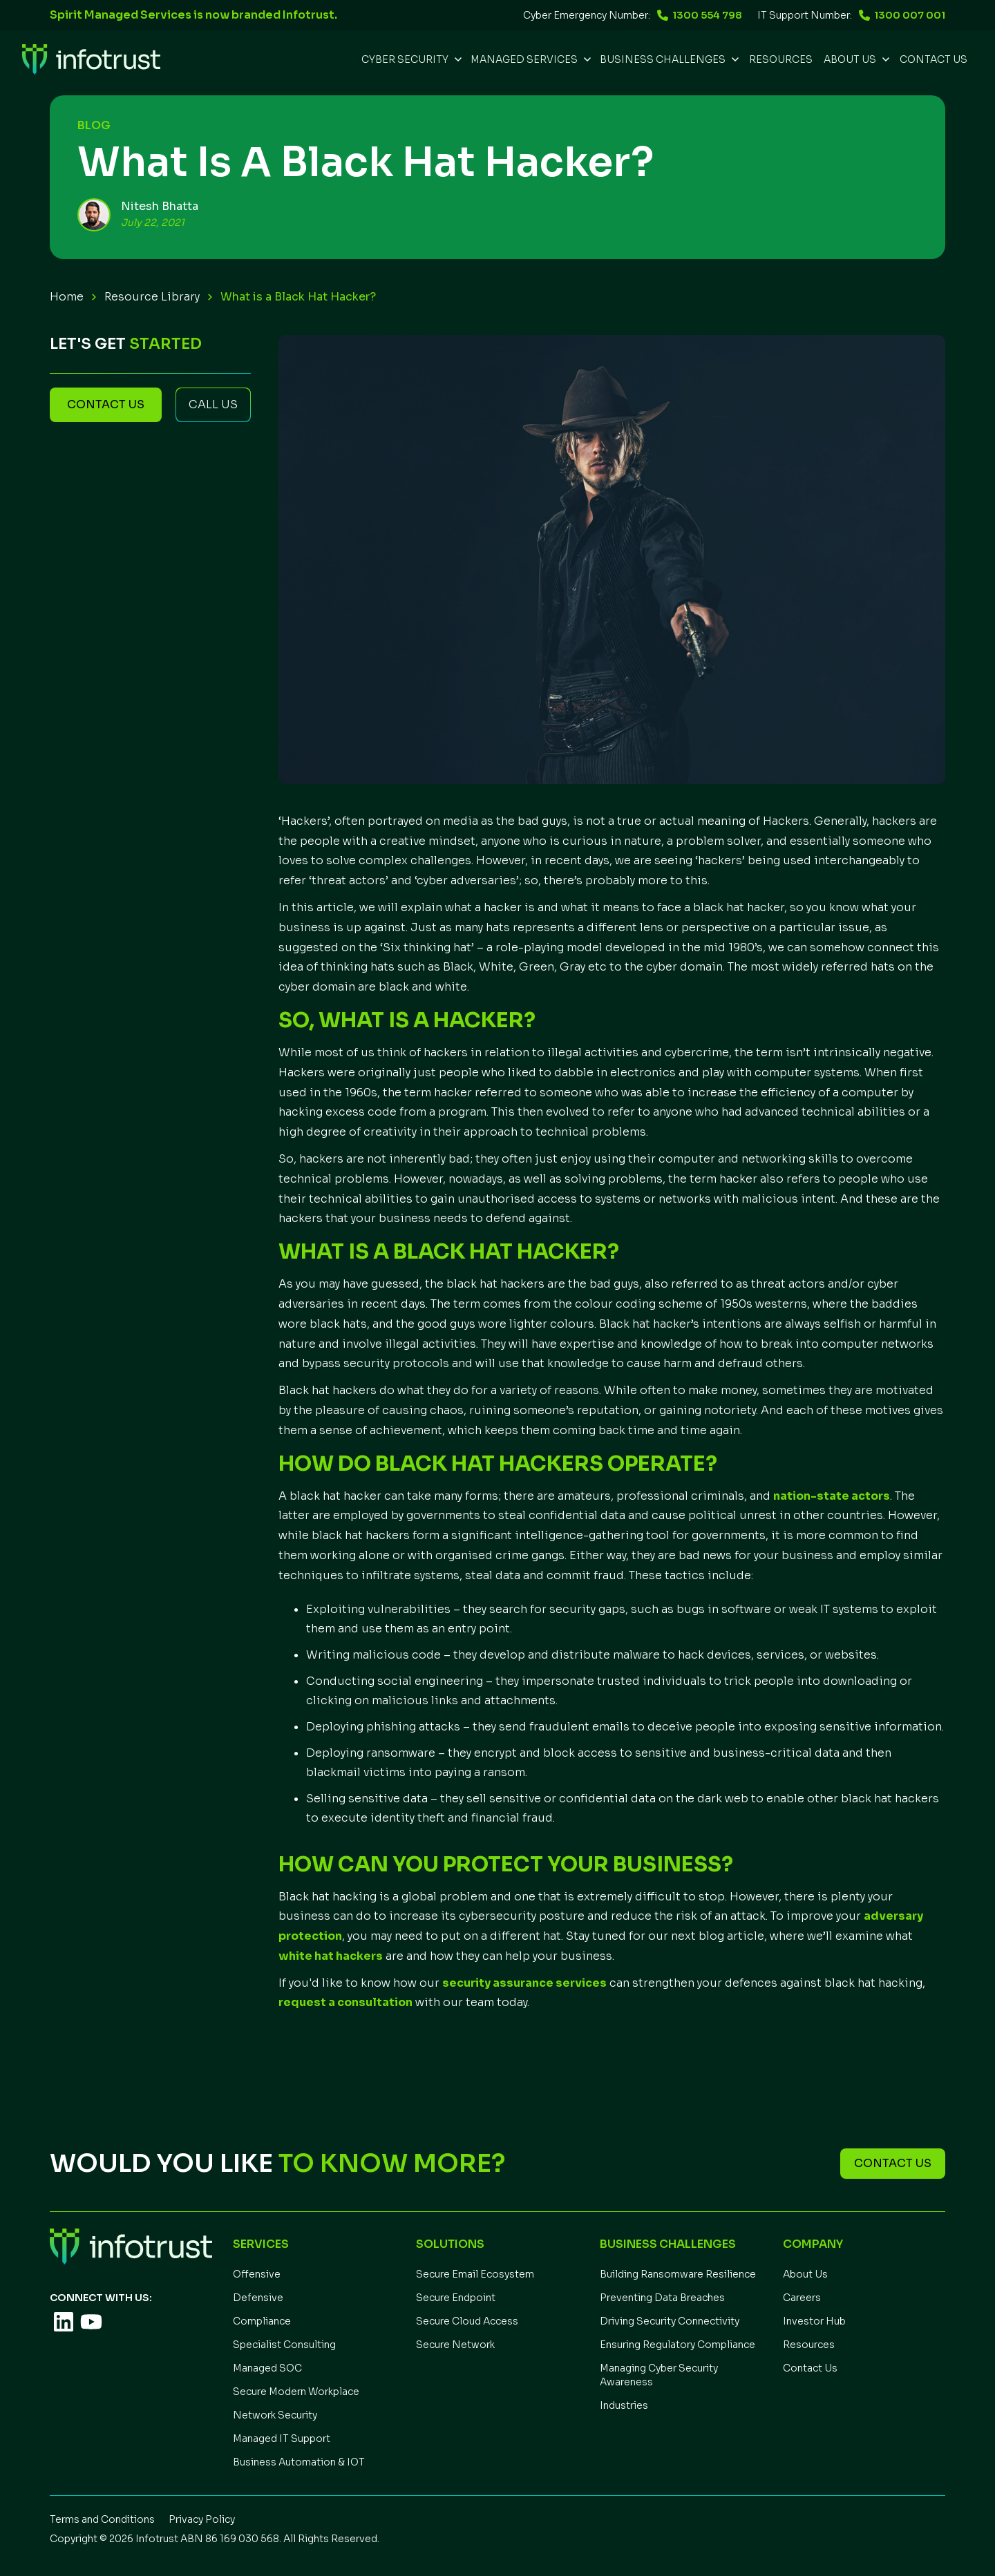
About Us (805, 2274)
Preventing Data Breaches (662, 2297)
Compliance (262, 2321)
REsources (781, 59)
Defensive (258, 2297)
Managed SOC (267, 2368)
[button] (410, 59)
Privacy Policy (202, 2519)
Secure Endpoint (455, 2297)
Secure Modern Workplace (296, 2391)
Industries (624, 2405)
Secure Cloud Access (467, 2321)
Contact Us (933, 59)
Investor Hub (814, 2321)
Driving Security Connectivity (669, 2321)
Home (67, 296)
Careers (802, 2297)
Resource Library (152, 296)
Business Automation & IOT (299, 2462)
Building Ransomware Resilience (678, 2274)
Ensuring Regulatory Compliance (677, 2344)
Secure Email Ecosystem (475, 2274)
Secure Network (455, 2344)
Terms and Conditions (102, 2519)
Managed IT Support (281, 2438)
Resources (809, 2344)
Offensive (257, 2274)
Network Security (275, 2415)
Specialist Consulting (284, 2344)
